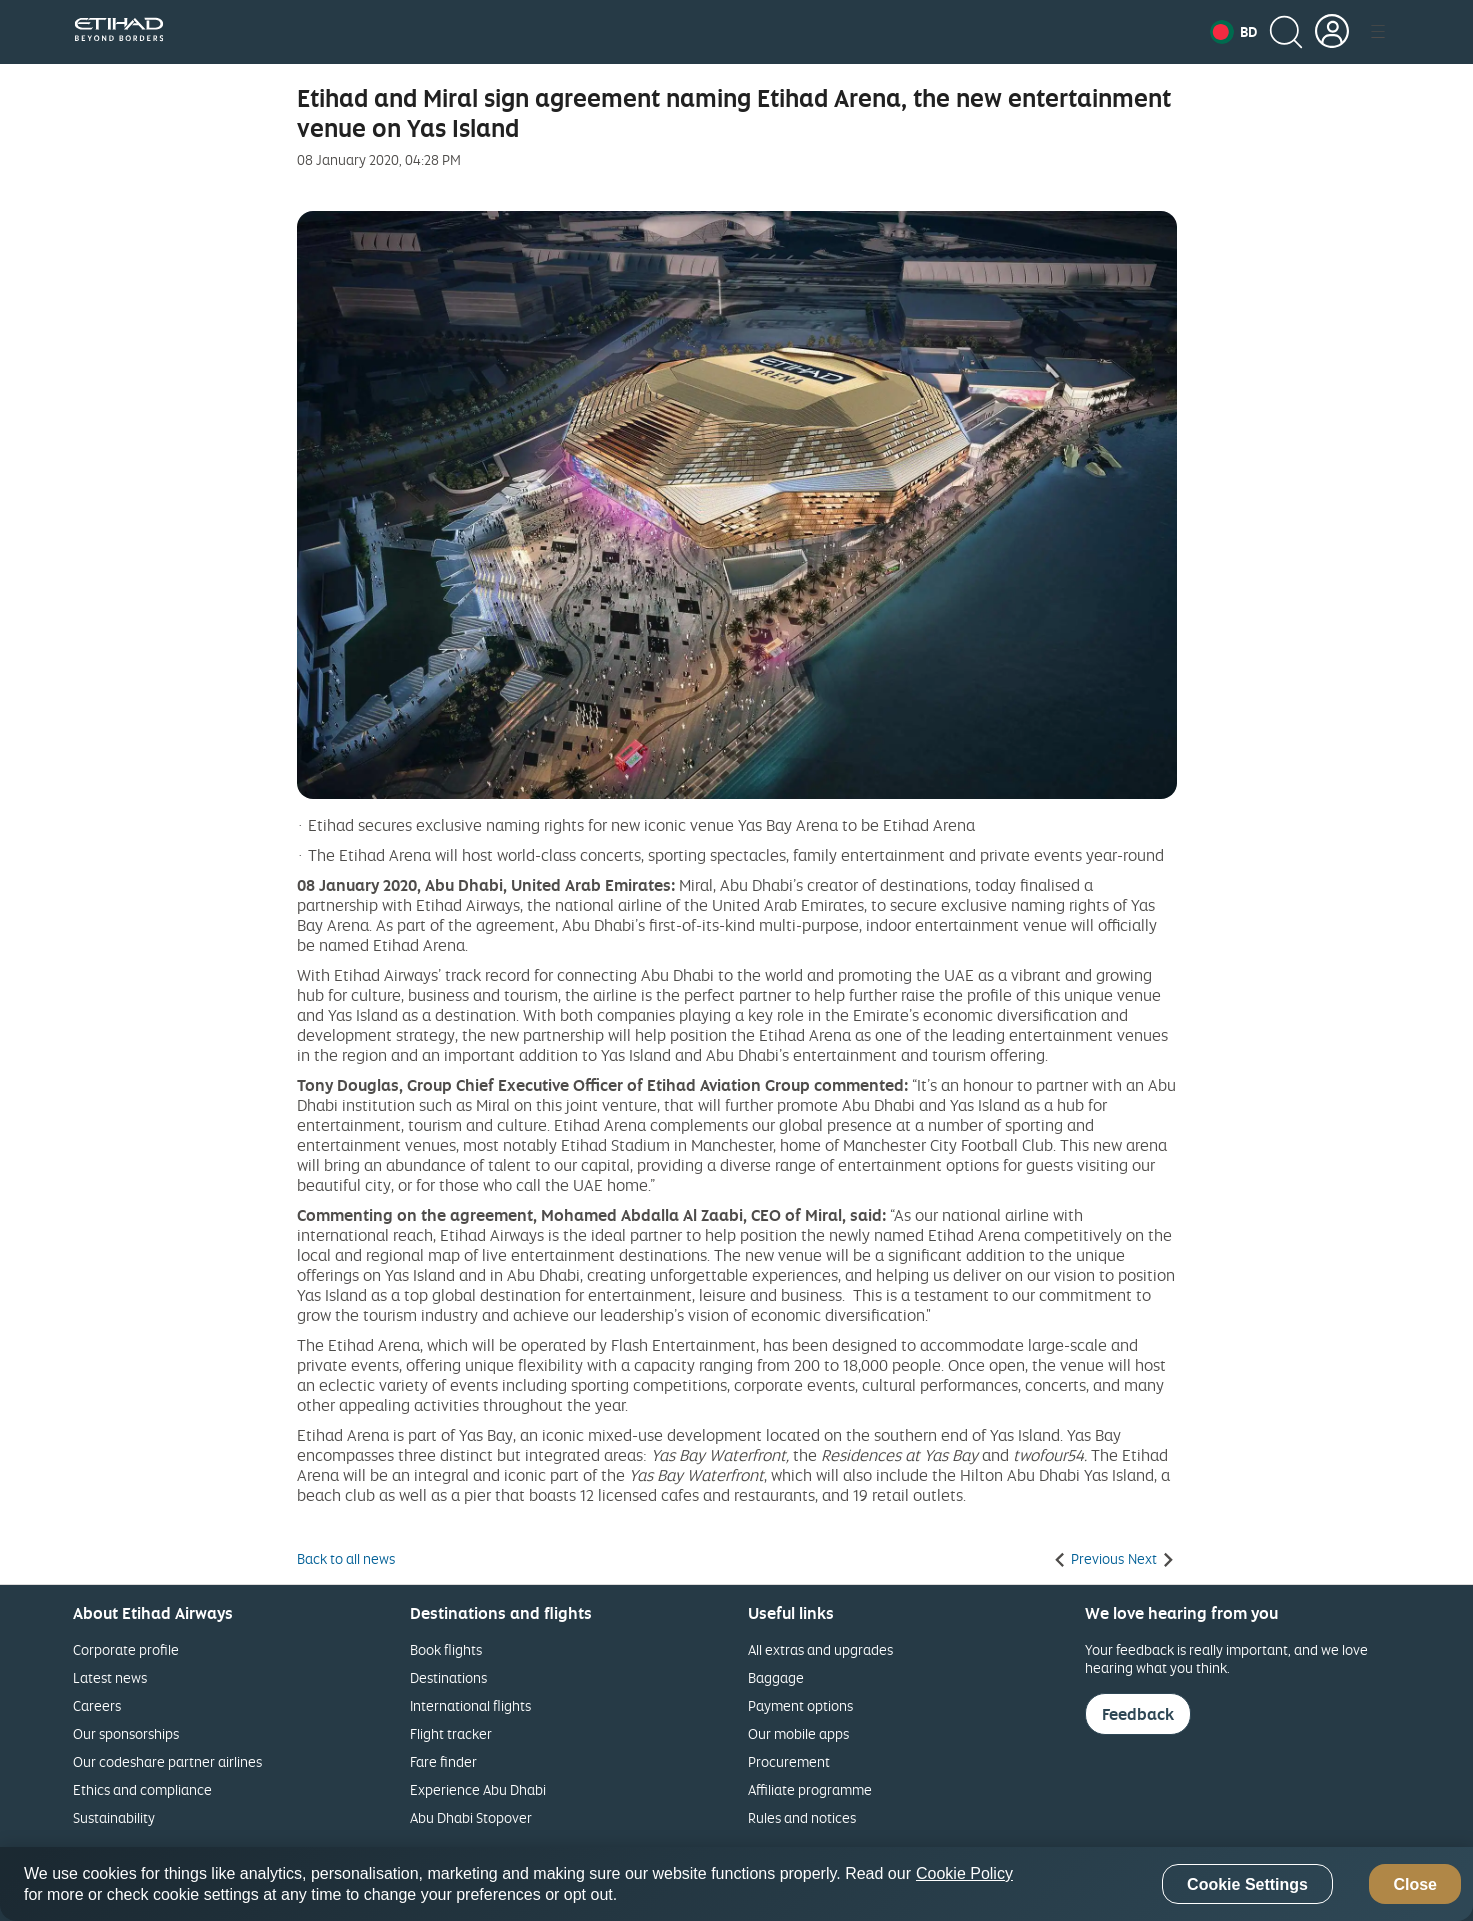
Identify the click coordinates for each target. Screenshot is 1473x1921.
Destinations (448, 1677)
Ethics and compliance (142, 1789)
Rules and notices (802, 1817)
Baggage (776, 1677)
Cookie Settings (1247, 1884)
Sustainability (114, 1817)
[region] (736, 1884)
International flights (470, 1705)
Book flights (446, 1649)
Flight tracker (451, 1733)
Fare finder (443, 1761)
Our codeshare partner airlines (167, 1761)
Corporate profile (126, 1649)
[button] (1233, 32)
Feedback (1138, 1714)
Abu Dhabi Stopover (471, 1817)
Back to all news (346, 1559)
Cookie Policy (964, 1873)
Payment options (800, 1705)
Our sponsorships (126, 1733)
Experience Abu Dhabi (478, 1789)
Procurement (789, 1761)
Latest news (110, 1677)
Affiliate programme (810, 1789)
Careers (97, 1705)
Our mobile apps (798, 1733)
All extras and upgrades (820, 1649)
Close (1415, 1884)
